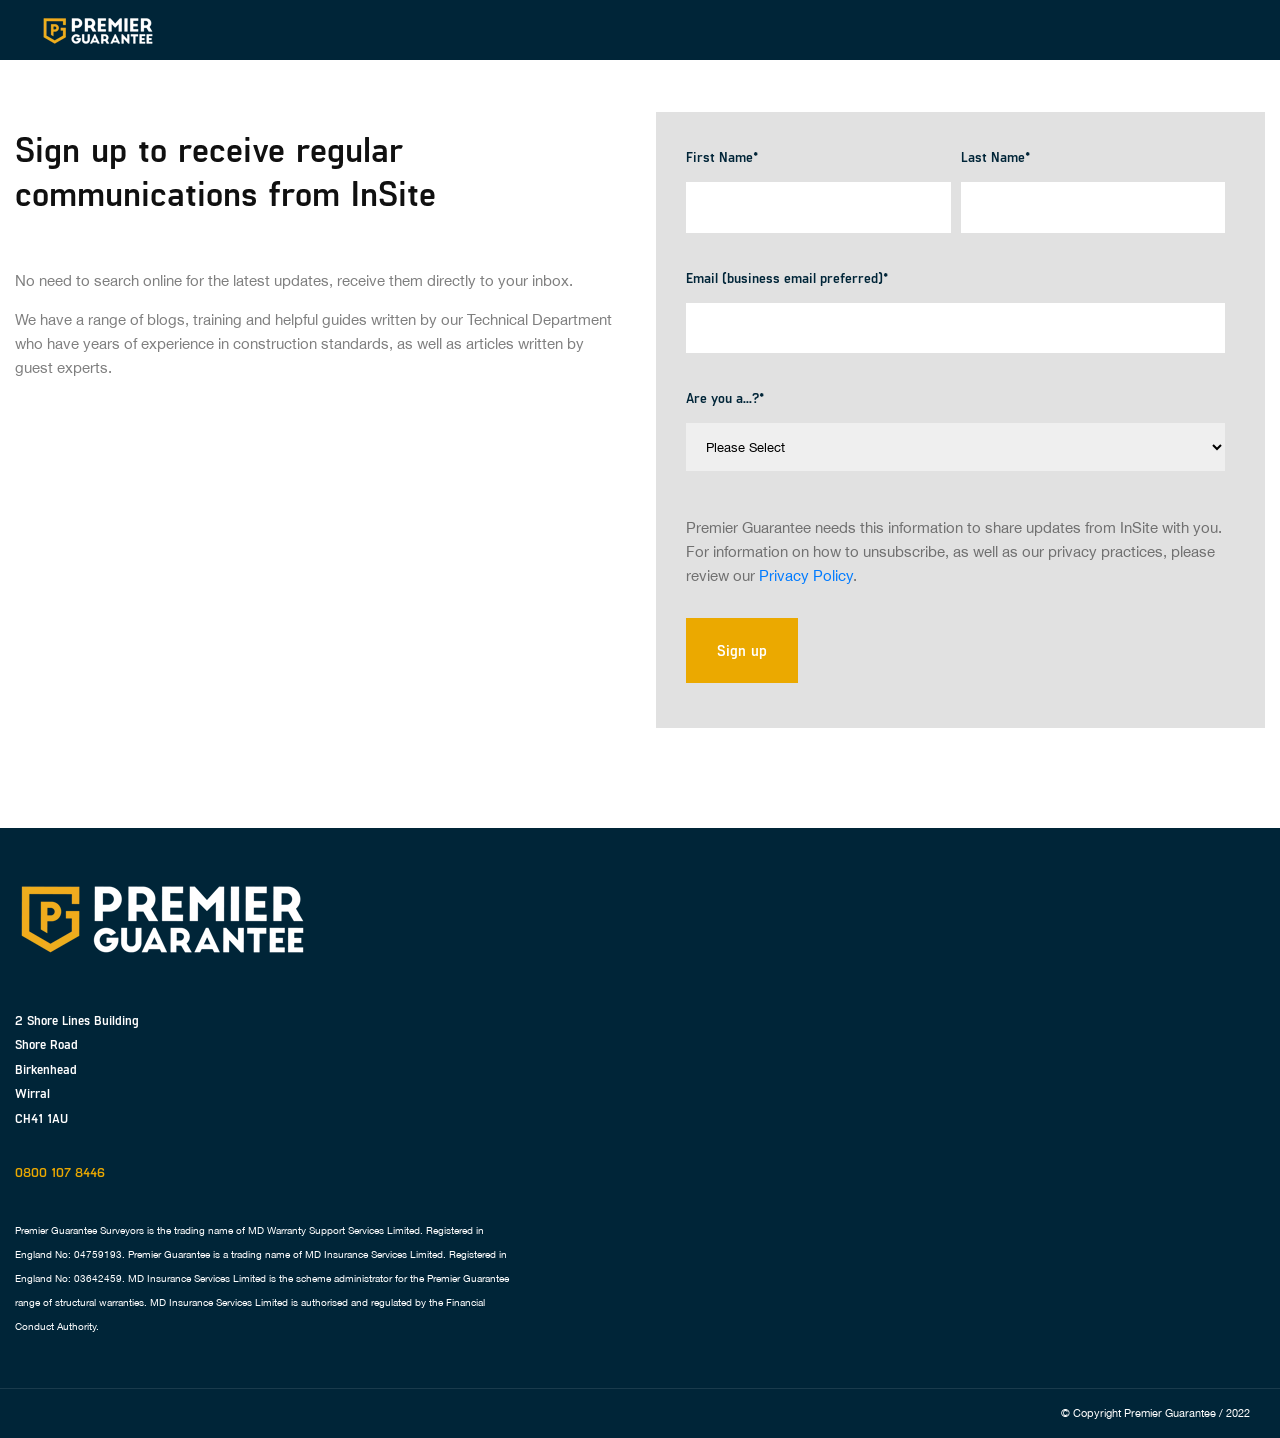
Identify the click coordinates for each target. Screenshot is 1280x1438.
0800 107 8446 (60, 1172)
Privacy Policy (806, 575)
